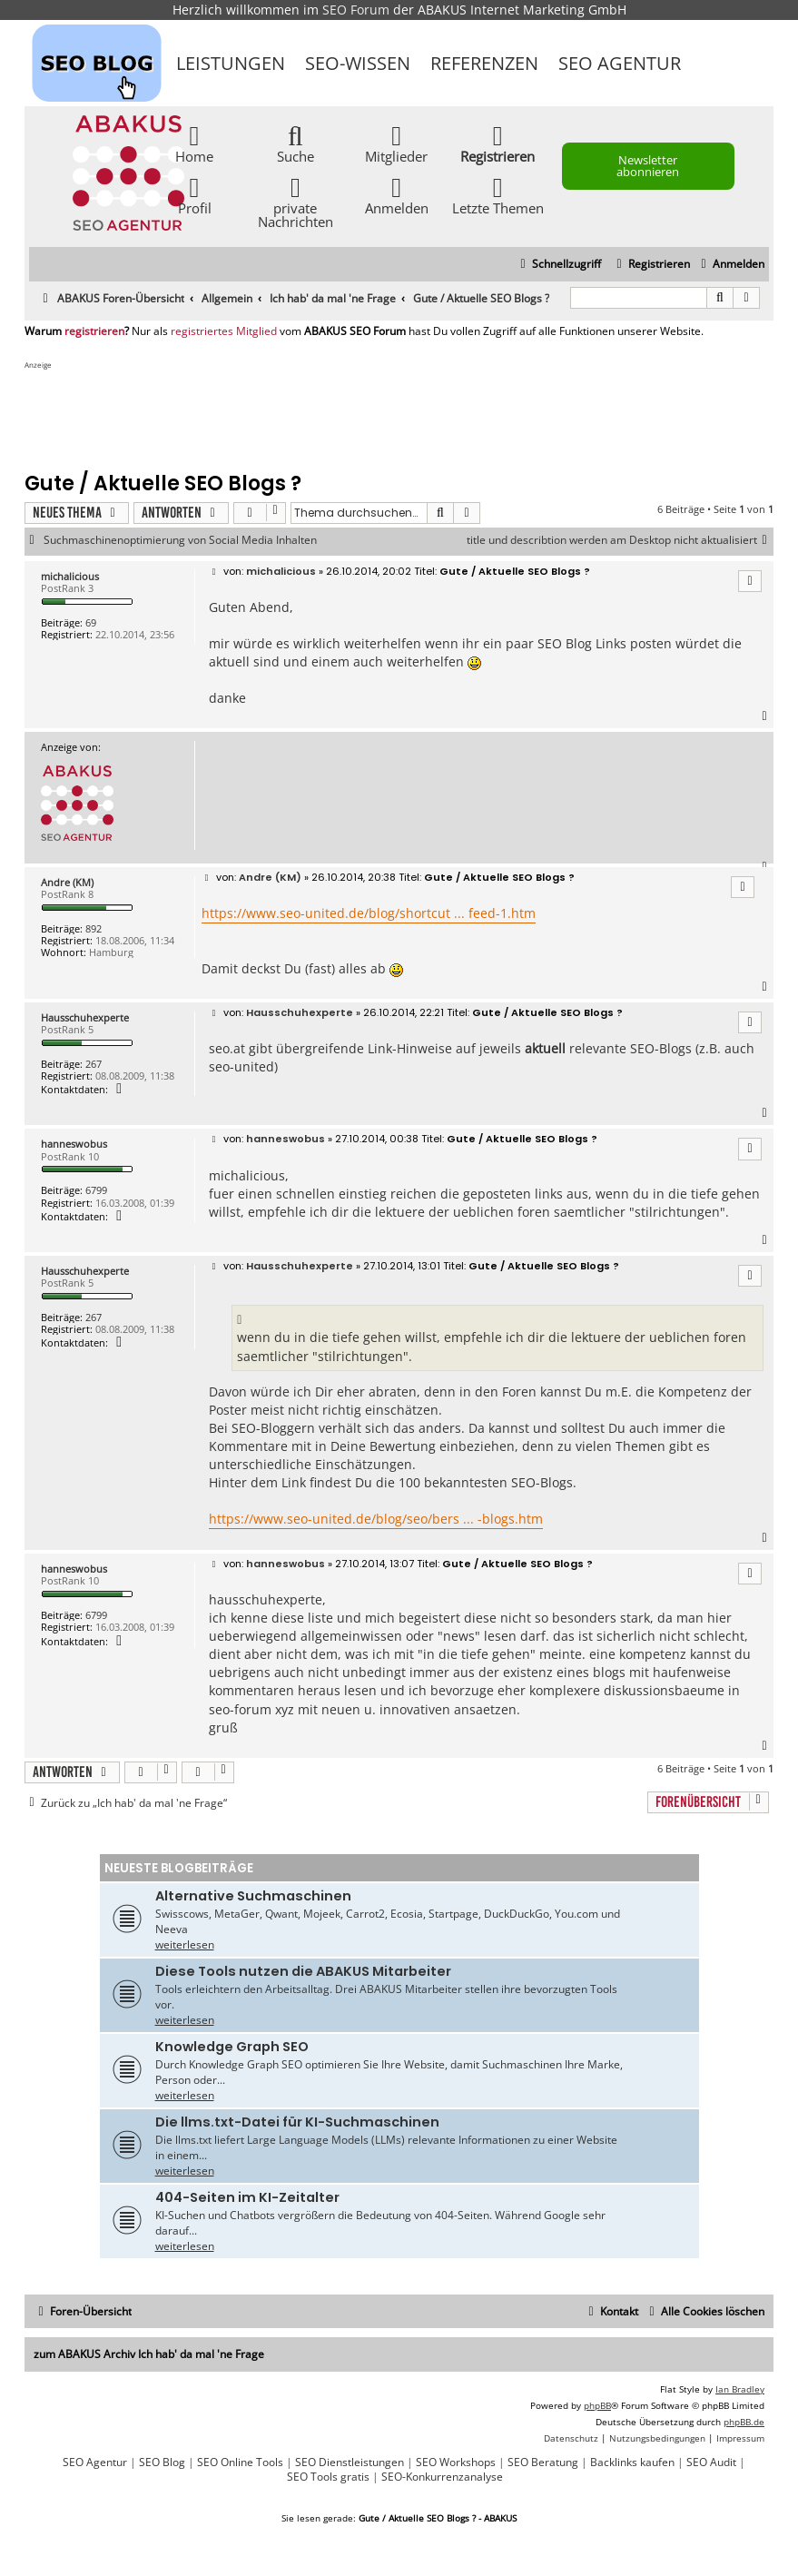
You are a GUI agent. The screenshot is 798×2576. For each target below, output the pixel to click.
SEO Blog (162, 2462)
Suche (295, 143)
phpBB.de (744, 2421)
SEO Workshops (456, 2462)
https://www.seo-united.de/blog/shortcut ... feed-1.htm (369, 913)
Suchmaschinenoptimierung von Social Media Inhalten (180, 540)
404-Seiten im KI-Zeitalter (247, 2197)
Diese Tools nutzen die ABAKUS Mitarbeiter (303, 1971)
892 (93, 928)
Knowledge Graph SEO (232, 2047)
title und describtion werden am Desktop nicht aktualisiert (620, 540)
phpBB (597, 2405)
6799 (96, 1190)
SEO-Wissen (357, 63)
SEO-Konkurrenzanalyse (442, 2477)
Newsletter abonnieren (647, 166)
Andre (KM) (67, 882)
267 (93, 1064)
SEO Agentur (619, 63)
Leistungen (230, 63)
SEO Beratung (542, 2462)
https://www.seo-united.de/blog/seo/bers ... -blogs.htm (376, 1518)
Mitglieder (396, 143)
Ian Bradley (739, 2389)
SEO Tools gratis (328, 2477)
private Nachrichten (295, 201)
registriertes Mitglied (224, 331)
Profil (195, 194)
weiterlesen (184, 1944)
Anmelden (397, 194)
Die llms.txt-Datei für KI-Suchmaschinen (297, 2122)
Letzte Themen (498, 194)
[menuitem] (730, 264)
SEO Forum (355, 9)
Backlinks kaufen (632, 2462)
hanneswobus (74, 1144)
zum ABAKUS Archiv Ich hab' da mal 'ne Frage (149, 2354)
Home (194, 143)
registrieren (94, 331)
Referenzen (484, 63)
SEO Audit (711, 2462)
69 (90, 622)
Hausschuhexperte (85, 1017)
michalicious (70, 576)
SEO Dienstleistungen (349, 2462)
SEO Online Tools (240, 2462)
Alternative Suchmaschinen (253, 1896)
